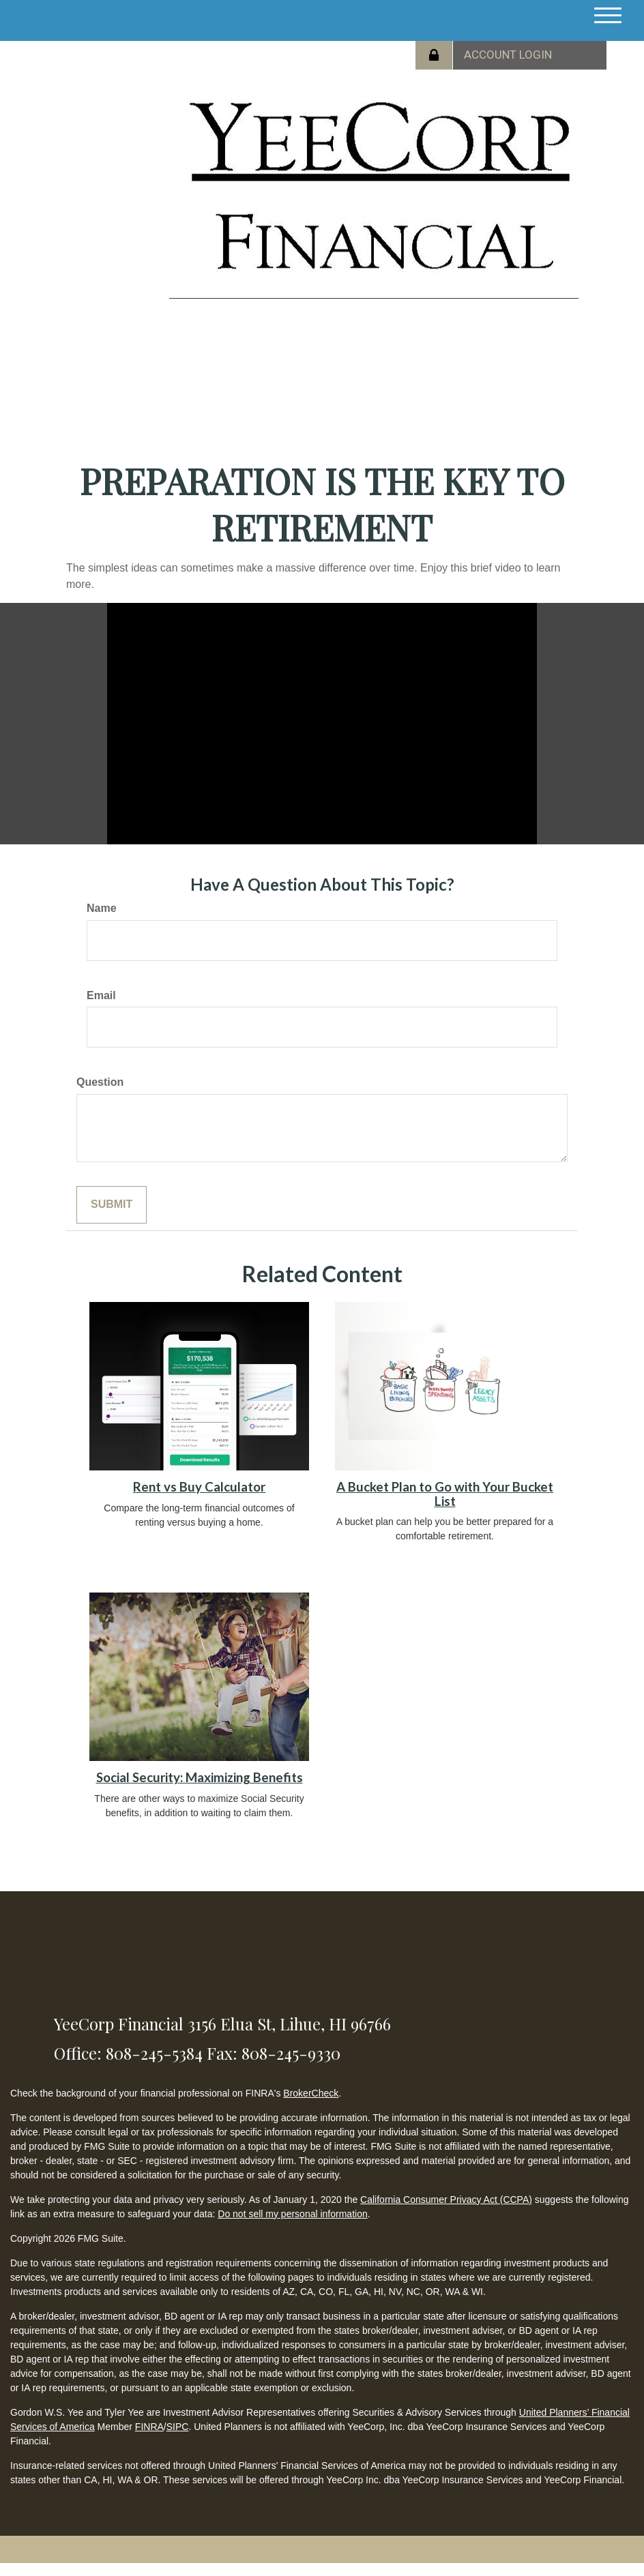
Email (101, 995)
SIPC (177, 2426)
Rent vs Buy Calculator (199, 1486)
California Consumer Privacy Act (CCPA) (446, 2199)
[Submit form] (111, 1205)
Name (102, 908)
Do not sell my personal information (292, 2213)
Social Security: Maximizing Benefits (199, 1777)
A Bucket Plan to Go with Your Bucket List (444, 1494)
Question (99, 1082)
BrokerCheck (310, 2093)
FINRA (149, 2426)
